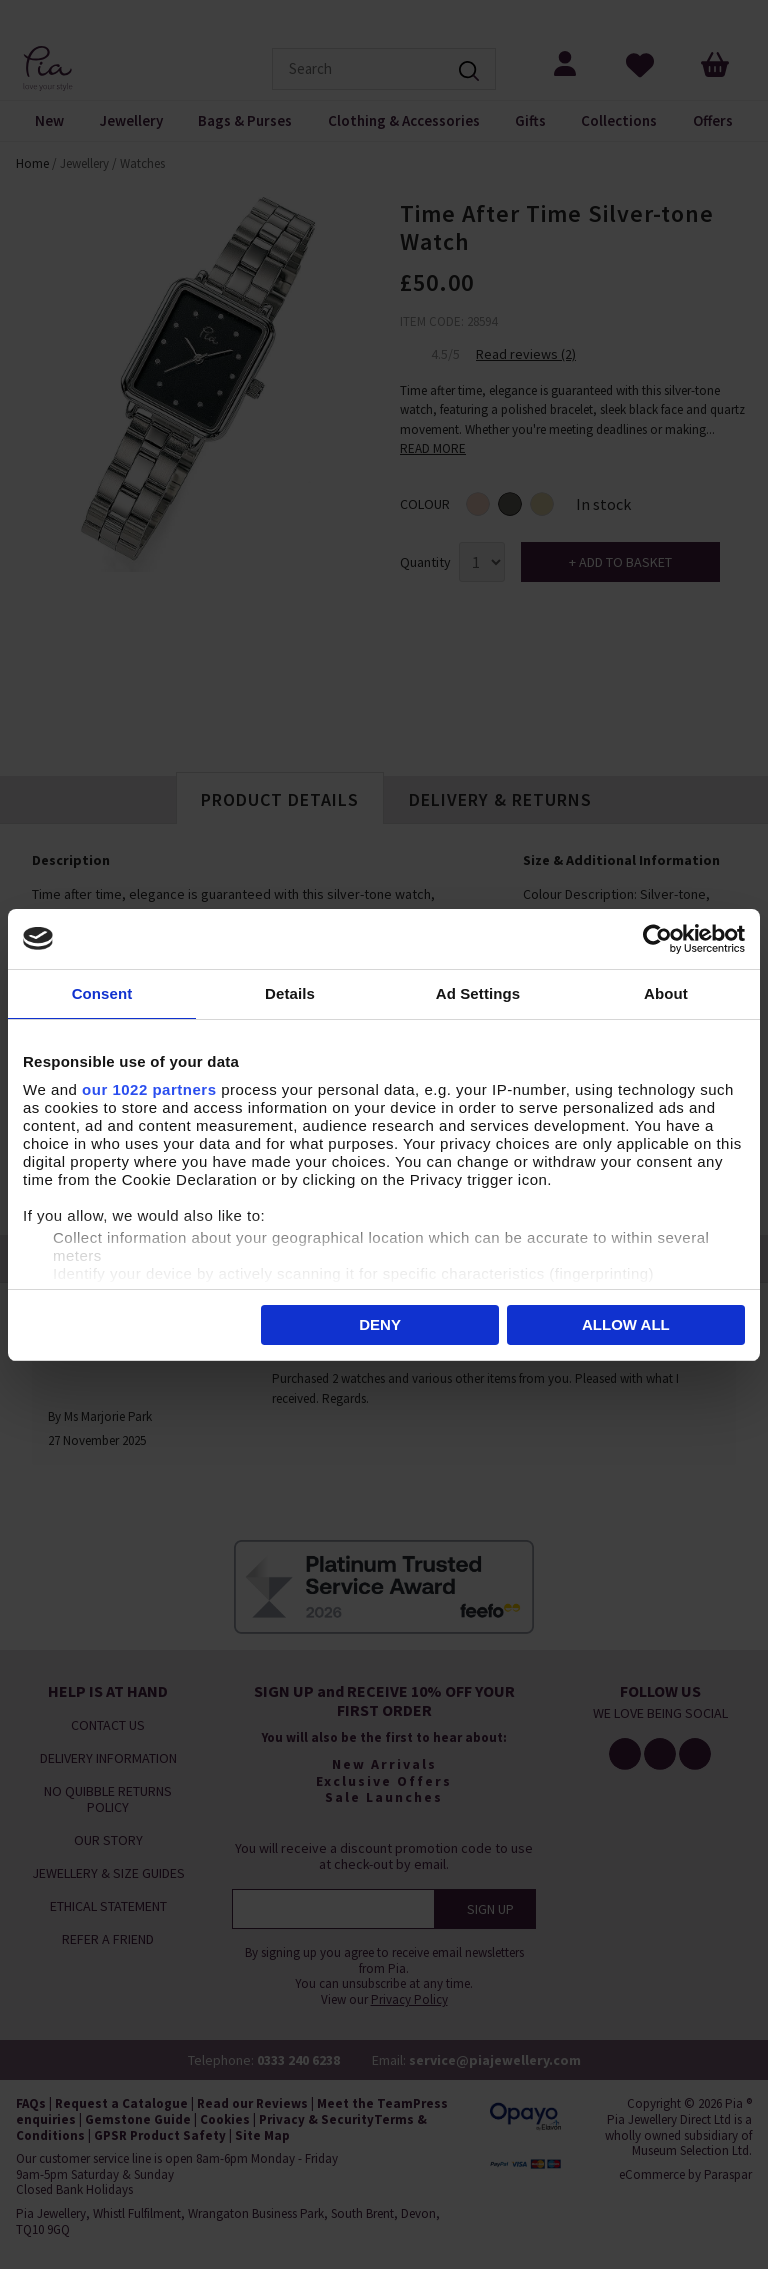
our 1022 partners (149, 1089)
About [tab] (666, 993)
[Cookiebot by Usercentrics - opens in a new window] (657, 939)
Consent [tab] (102, 993)
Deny (380, 1324)
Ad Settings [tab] (478, 993)
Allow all (626, 1324)
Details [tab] (290, 993)
